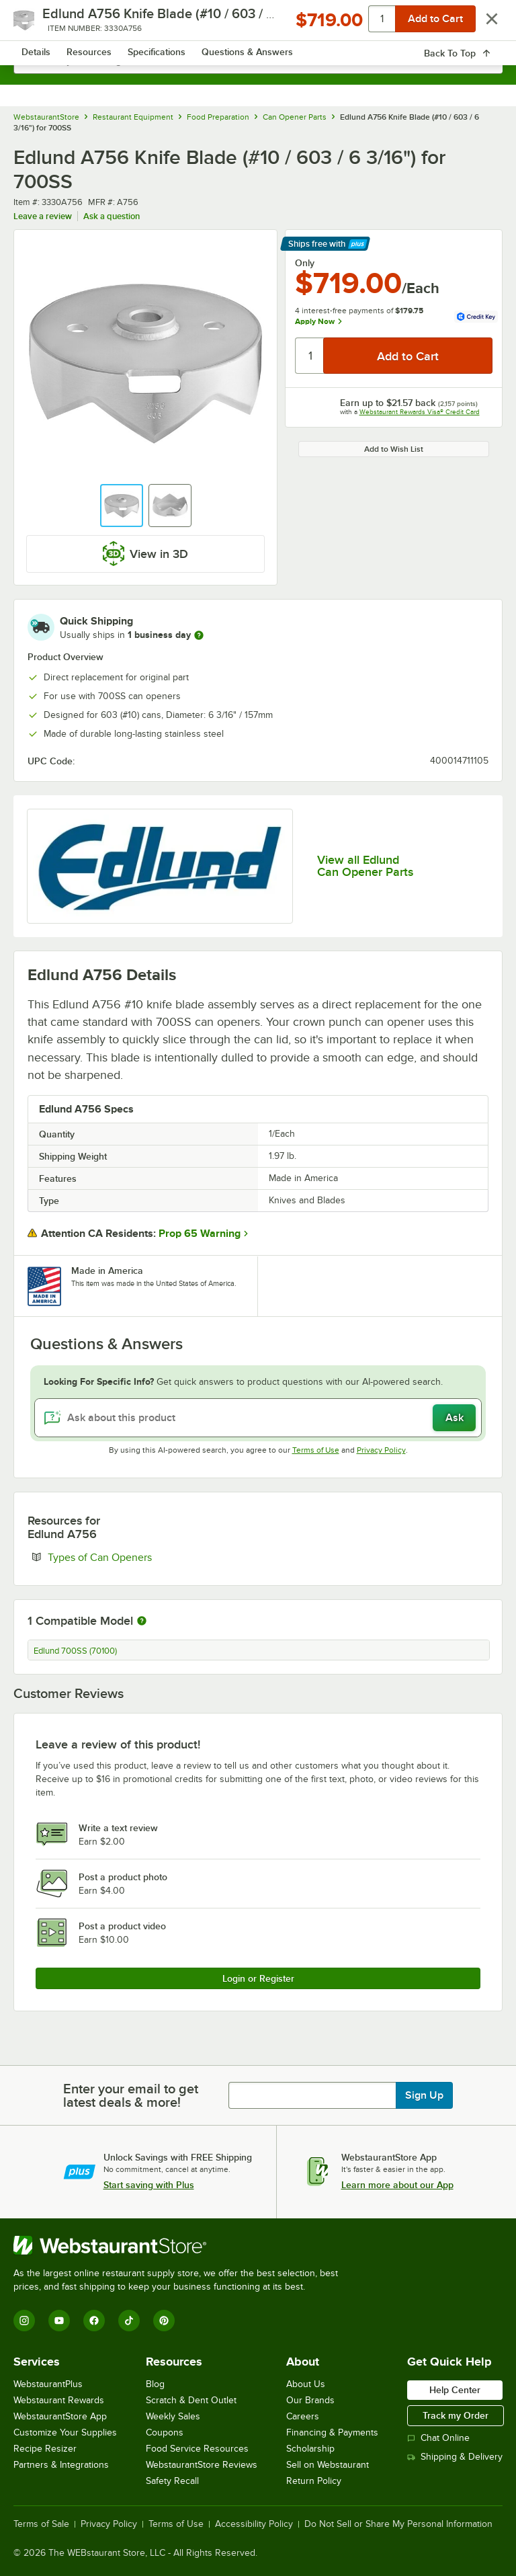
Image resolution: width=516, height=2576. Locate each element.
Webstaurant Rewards (58, 2400)
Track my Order (455, 2415)
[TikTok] (129, 2320)
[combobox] (258, 60)
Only (304, 262)
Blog (155, 2384)
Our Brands (310, 2400)
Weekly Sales (173, 2416)
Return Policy (313, 2481)
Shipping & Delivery (455, 2457)
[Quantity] (310, 355)
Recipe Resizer (45, 2449)
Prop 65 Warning (200, 1233)
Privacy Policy (381, 1450)
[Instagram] (24, 2320)
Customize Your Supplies (65, 2432)
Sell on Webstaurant (327, 2465)
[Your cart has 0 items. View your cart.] (482, 24)
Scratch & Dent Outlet (191, 2400)
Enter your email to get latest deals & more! (130, 2095)
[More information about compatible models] (141, 1621)
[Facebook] (94, 2320)
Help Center (454, 2389)
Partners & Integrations (61, 2465)
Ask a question (111, 216)
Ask (454, 1418)
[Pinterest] (164, 2320)
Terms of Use (315, 1450)
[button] (121, 505)
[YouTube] (59, 2320)
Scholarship (310, 2449)
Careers (302, 2416)
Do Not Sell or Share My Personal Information (398, 2524)
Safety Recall (172, 2481)
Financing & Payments (332, 2432)
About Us (305, 2384)
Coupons (164, 2432)
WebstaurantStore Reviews (201, 2465)
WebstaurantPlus (48, 2384)
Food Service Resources (197, 2449)
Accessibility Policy (254, 2524)
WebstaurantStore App (60, 2416)
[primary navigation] (42, 24)
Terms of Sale (41, 2524)
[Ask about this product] (258, 1418)
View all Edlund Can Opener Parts (365, 866)
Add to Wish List (393, 449)
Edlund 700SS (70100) (75, 1651)
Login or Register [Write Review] (258, 1978)
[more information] (199, 635)
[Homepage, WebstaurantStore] (258, 24)
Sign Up (424, 2095)
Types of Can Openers (141, 1557)
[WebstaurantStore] (181, 2245)
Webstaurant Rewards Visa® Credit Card (419, 411)
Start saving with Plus (148, 2184)
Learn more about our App (397, 2184)
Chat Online (438, 2438)
